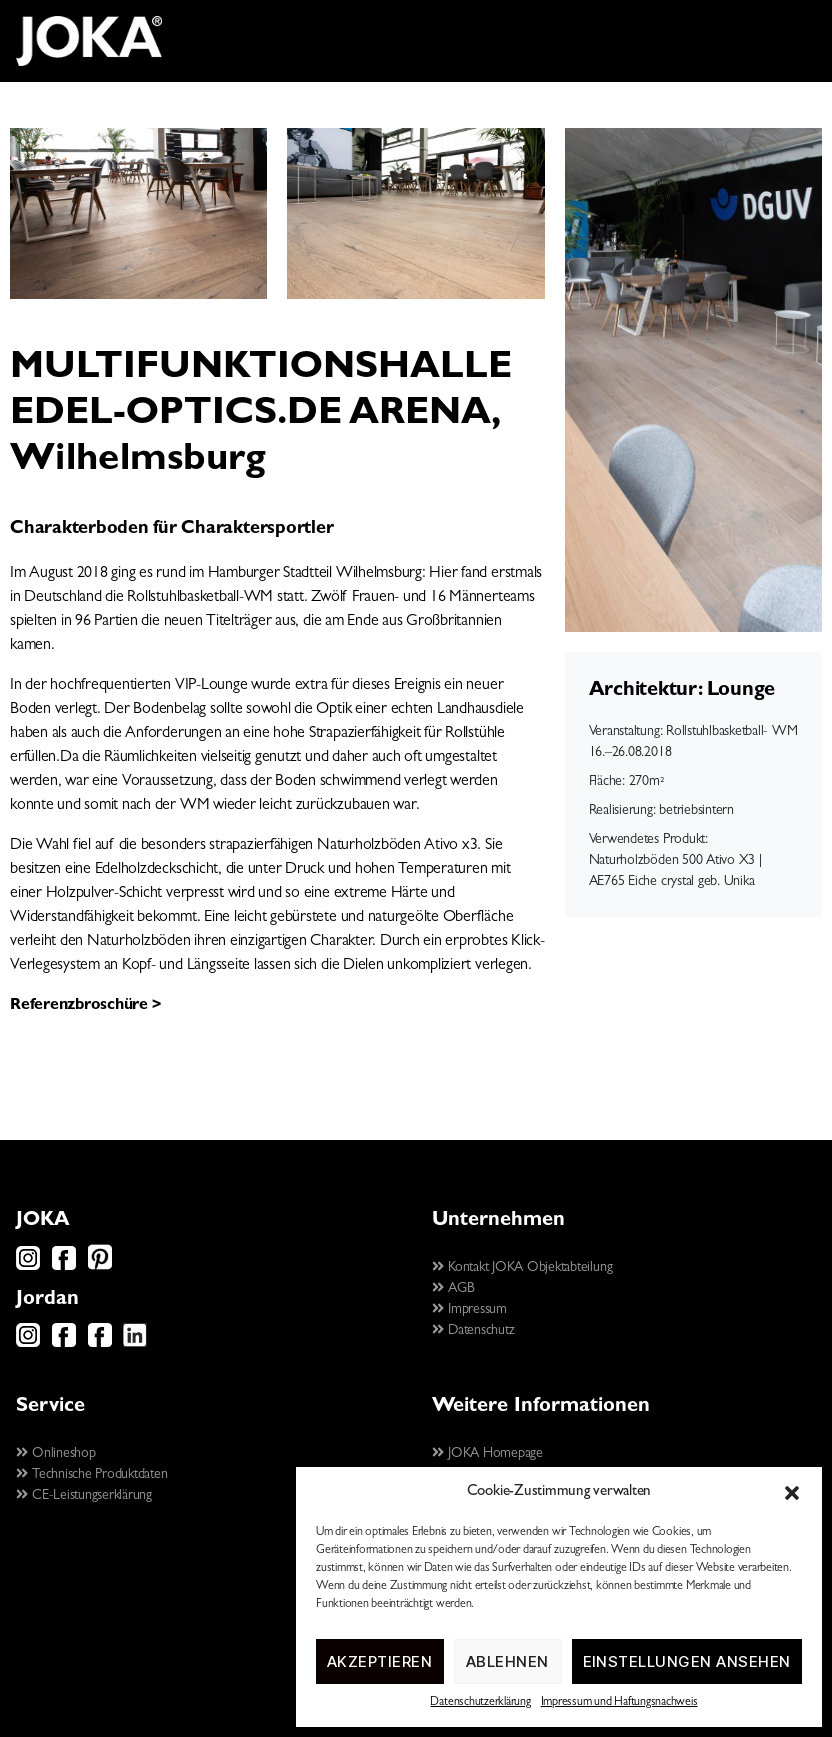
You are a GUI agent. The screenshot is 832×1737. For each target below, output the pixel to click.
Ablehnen (507, 1661)
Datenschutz (473, 1331)
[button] (792, 1493)
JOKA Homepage (487, 1454)
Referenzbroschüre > (85, 1006)
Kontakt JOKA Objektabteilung (522, 1268)
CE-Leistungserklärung (84, 1496)
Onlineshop (56, 1454)
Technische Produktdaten (92, 1475)
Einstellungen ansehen (687, 1661)
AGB (453, 1289)
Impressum (469, 1310)
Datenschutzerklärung (480, 1703)
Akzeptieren (380, 1661)
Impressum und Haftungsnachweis (619, 1703)
